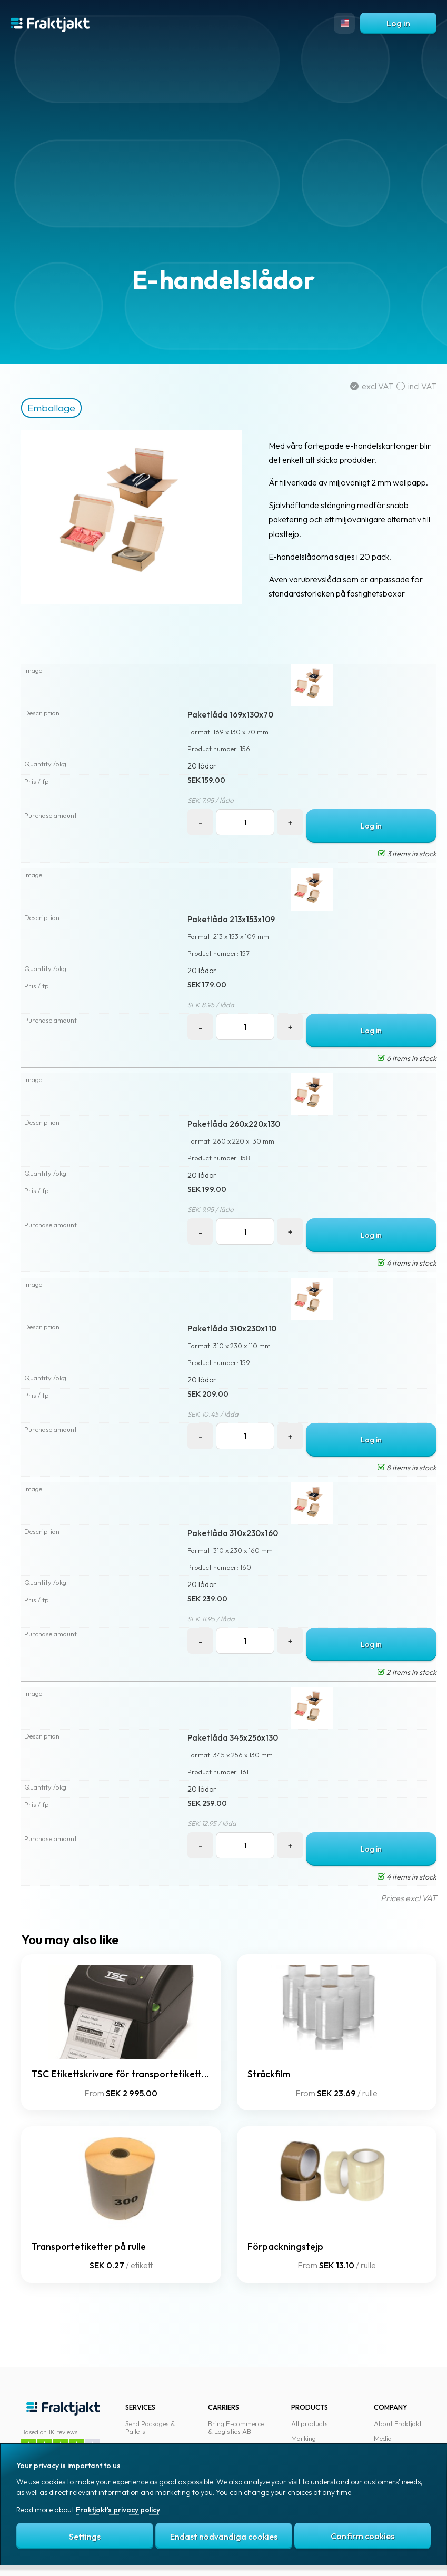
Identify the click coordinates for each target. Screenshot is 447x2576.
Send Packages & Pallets (150, 2427)
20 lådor (201, 766)
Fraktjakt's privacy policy (118, 2509)
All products (309, 2423)
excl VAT (373, 386)
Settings (85, 2536)
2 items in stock (407, 1672)
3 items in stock (407, 853)
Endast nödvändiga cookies (223, 2536)
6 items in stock (407, 1058)
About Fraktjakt (398, 2423)
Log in (398, 23)
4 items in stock (407, 1263)
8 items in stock (407, 1467)
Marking (303, 2438)
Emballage (51, 407)
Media (383, 2438)
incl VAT (416, 386)
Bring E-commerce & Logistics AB (236, 2427)
